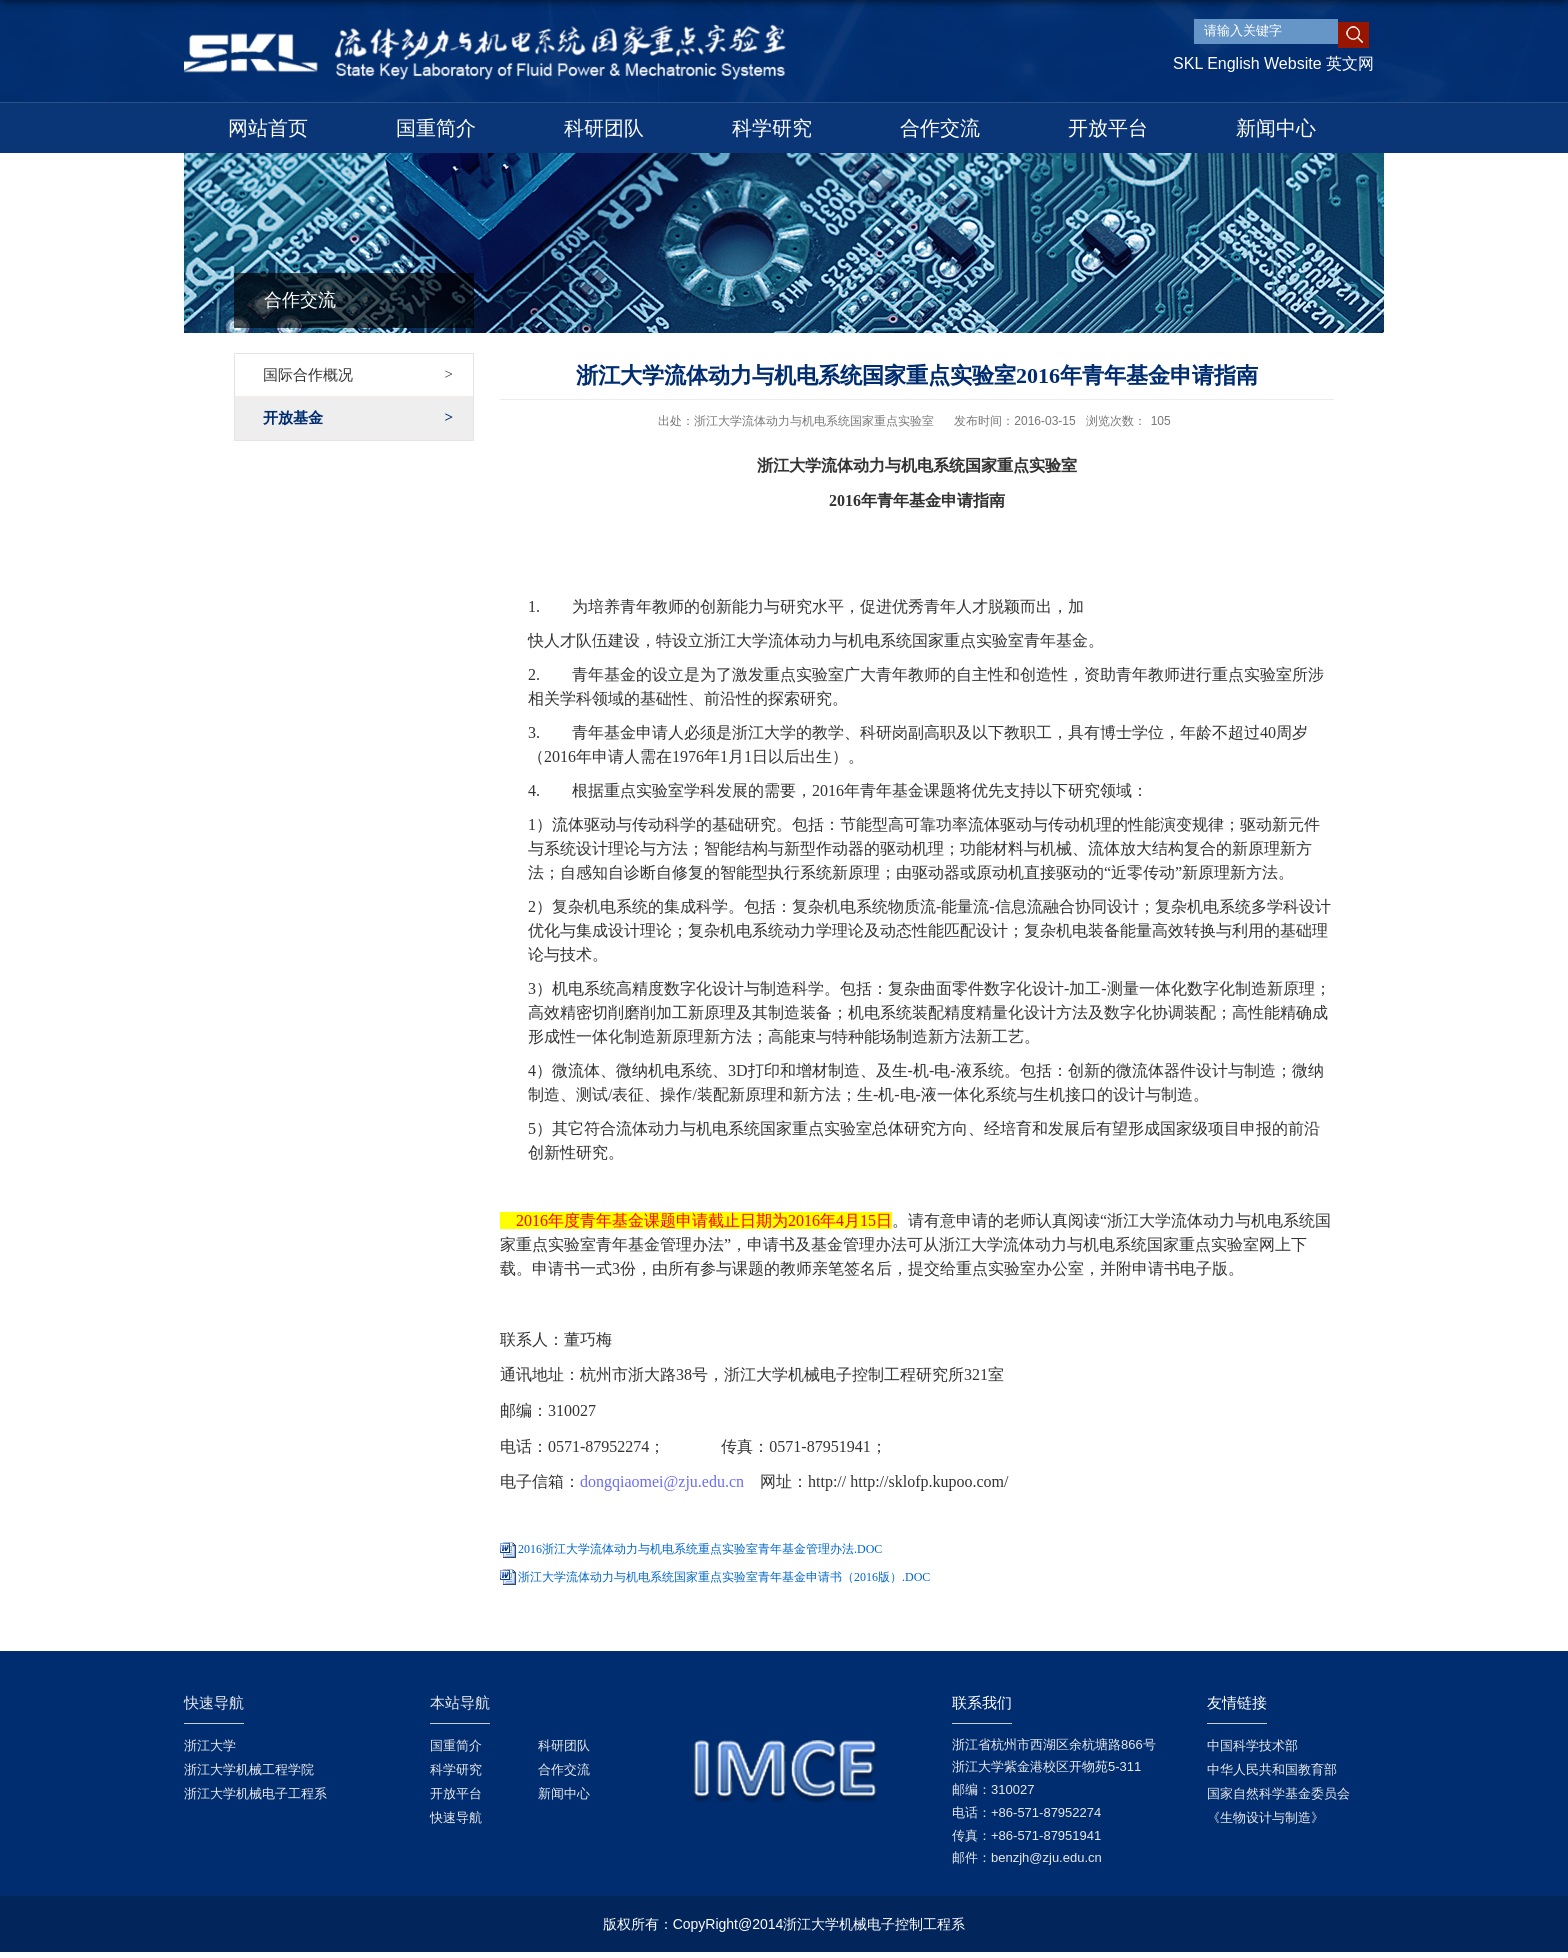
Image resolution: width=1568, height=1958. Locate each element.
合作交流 (940, 128)
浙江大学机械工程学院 (249, 1769)
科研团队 (604, 128)
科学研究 (772, 128)
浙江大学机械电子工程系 (255, 1793)
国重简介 (436, 128)
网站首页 (268, 128)
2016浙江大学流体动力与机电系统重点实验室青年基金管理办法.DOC (700, 1549)
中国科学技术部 (1252, 1745)
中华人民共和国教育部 (1272, 1769)
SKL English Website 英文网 (1273, 63)
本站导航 (460, 1702)
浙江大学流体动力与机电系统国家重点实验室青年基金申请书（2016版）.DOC (724, 1577)
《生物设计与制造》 (1265, 1817)
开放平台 (1108, 128)
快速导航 (214, 1702)
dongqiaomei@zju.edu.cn (662, 1481)
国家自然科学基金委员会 (1278, 1793)
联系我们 (982, 1702)
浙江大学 (210, 1745)
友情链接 (1237, 1702)
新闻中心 (1276, 128)
